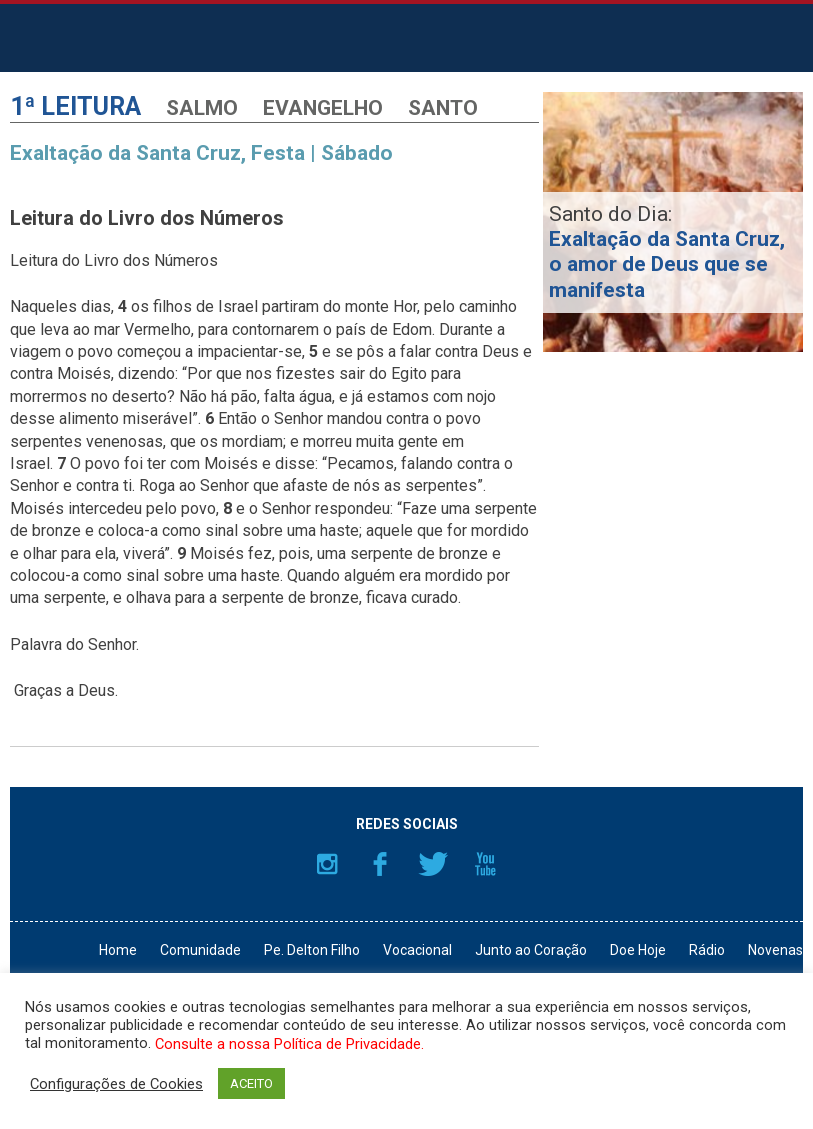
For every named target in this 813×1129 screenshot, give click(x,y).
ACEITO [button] (251, 1083)
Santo (443, 108)
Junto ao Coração (531, 950)
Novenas (775, 950)
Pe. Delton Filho (312, 950)
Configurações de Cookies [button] (116, 1084)
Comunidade (200, 950)
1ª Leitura (75, 106)
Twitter (433, 864)
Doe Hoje (638, 950)
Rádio (707, 950)
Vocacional (417, 950)
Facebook (380, 864)
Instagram (327, 864)
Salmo (202, 108)
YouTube (486, 864)
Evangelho (323, 108)
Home (118, 950)
